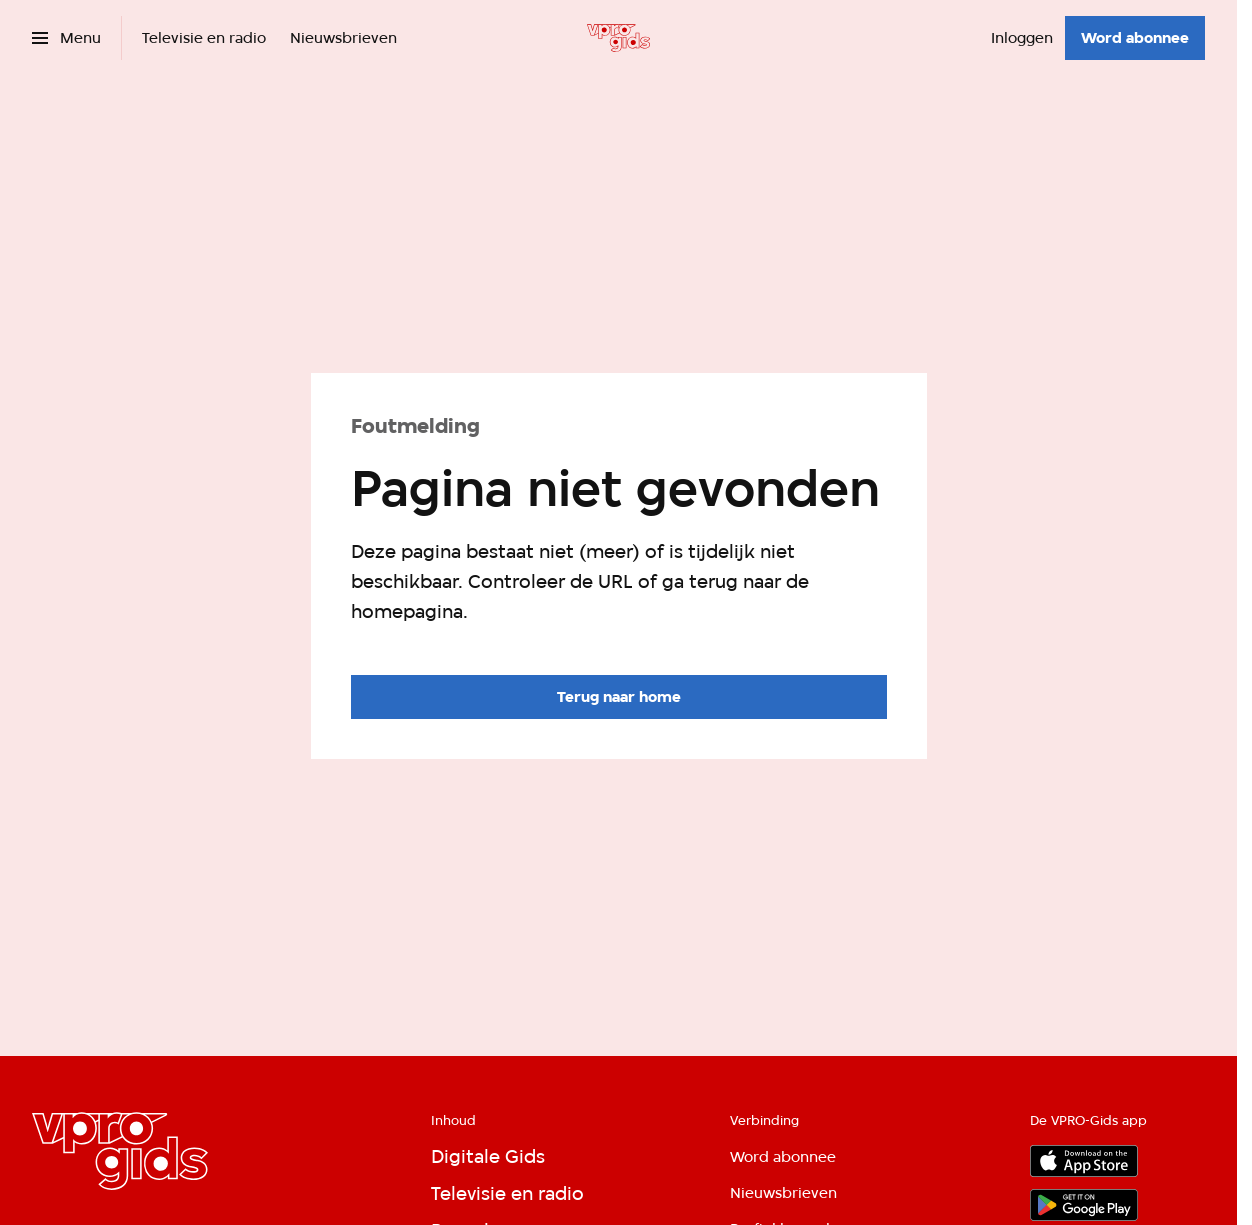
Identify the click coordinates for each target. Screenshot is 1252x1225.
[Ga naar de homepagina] (619, 697)
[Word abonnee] (1135, 38)
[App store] (1084, 1161)
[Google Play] (1084, 1205)
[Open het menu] (66, 38)
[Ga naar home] (618, 38)
